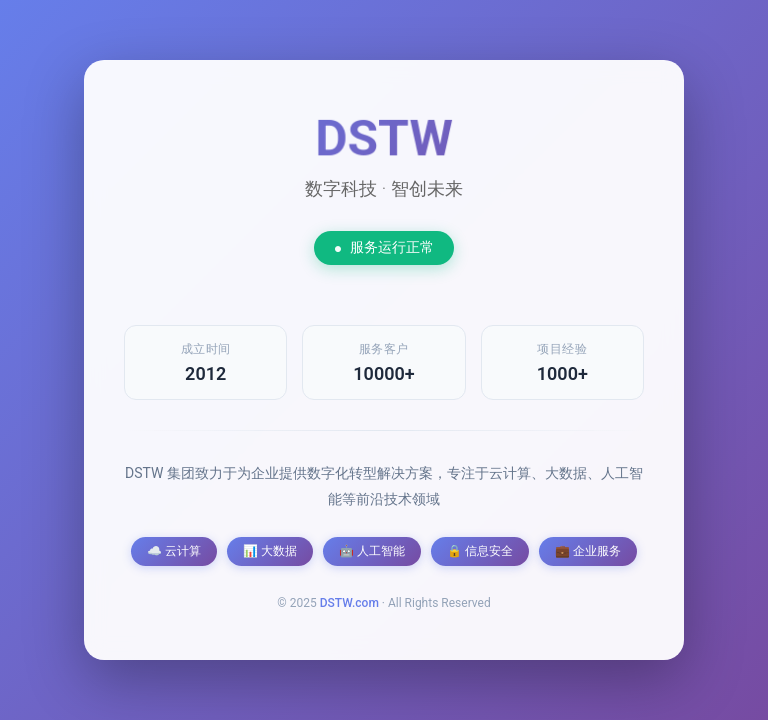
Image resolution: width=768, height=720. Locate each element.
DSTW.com (349, 603)
